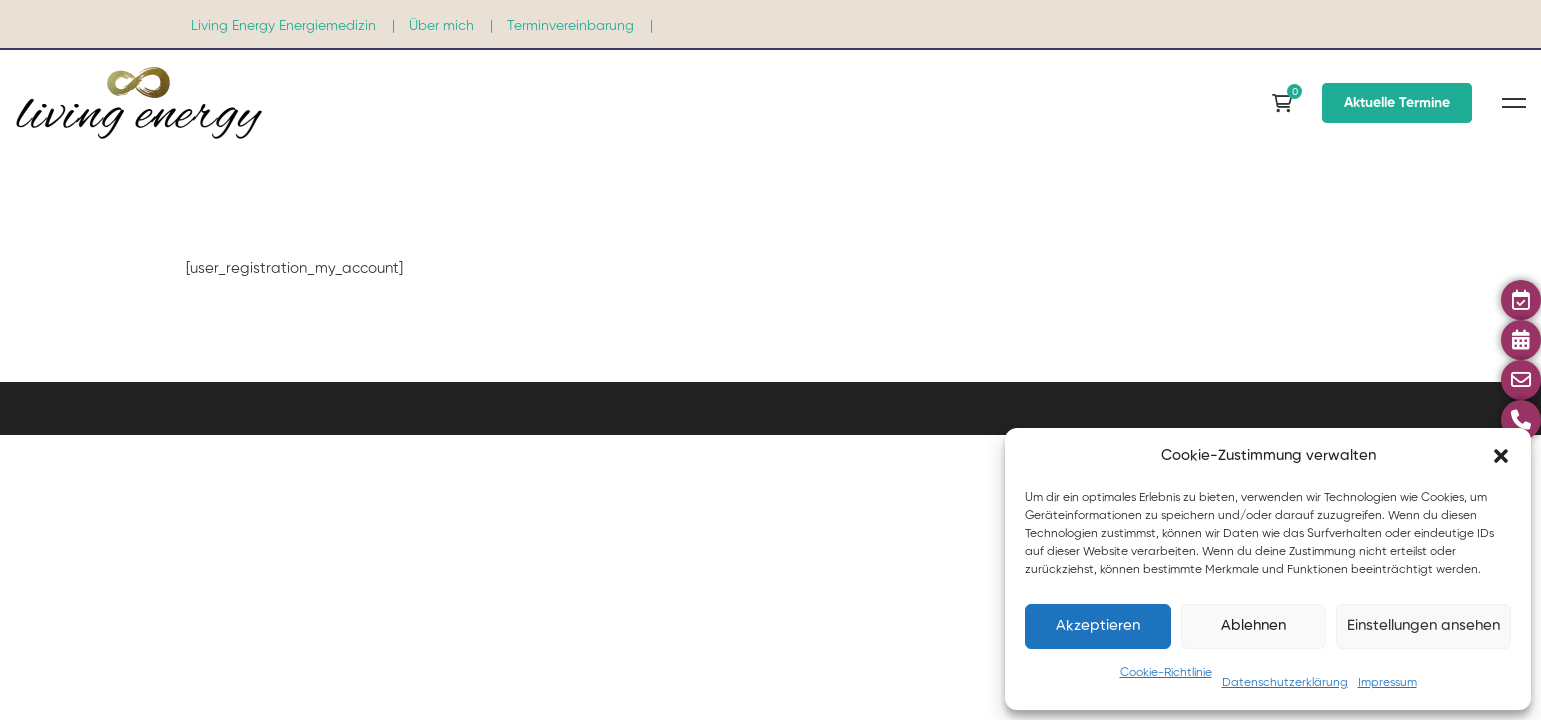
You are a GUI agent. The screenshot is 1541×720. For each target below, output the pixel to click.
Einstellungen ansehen (1423, 625)
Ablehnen (1253, 625)
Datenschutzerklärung (1285, 683)
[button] (1501, 456)
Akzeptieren (1098, 625)
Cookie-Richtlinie (1166, 673)
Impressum (1387, 683)
